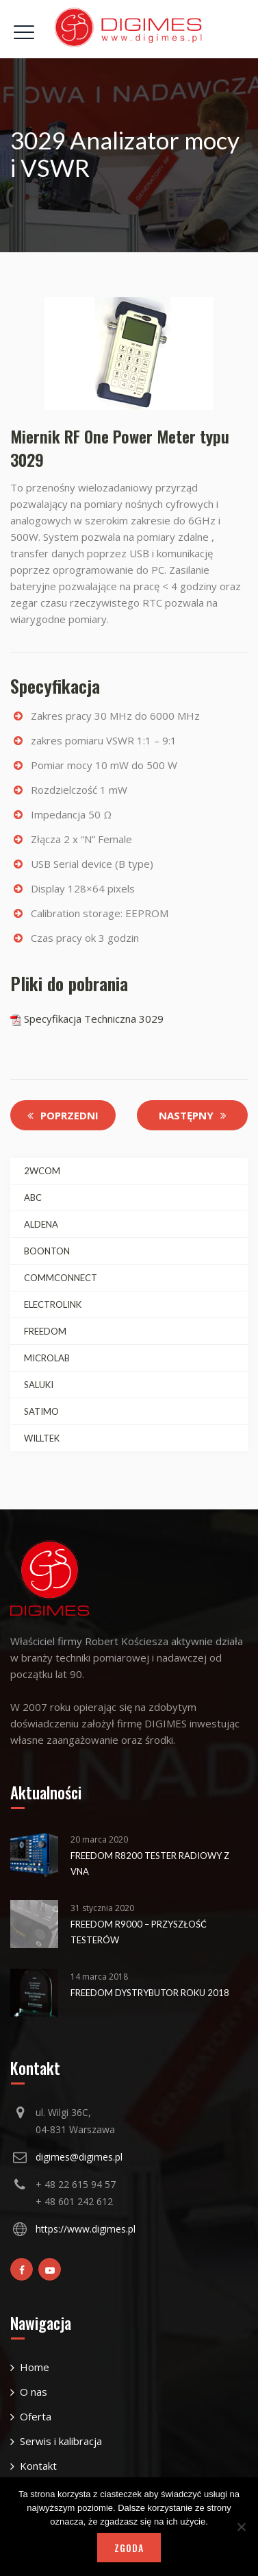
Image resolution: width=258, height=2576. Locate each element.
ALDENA (41, 1224)
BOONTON (47, 1251)
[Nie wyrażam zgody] (241, 2527)
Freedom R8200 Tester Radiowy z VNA (149, 1863)
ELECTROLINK (52, 1304)
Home (34, 2367)
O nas (33, 2391)
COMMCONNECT (60, 1277)
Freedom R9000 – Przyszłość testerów (138, 1932)
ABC (33, 1197)
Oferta (35, 2416)
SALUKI (38, 1384)
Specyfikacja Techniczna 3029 (87, 1018)
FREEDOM (45, 1331)
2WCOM (42, 1170)
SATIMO (41, 1411)
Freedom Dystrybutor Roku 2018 (149, 1992)
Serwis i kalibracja (61, 2441)
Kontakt (38, 2465)
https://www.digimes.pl (86, 2228)
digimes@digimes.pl (79, 2156)
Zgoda (129, 2547)
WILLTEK (42, 1438)
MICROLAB (47, 1357)
